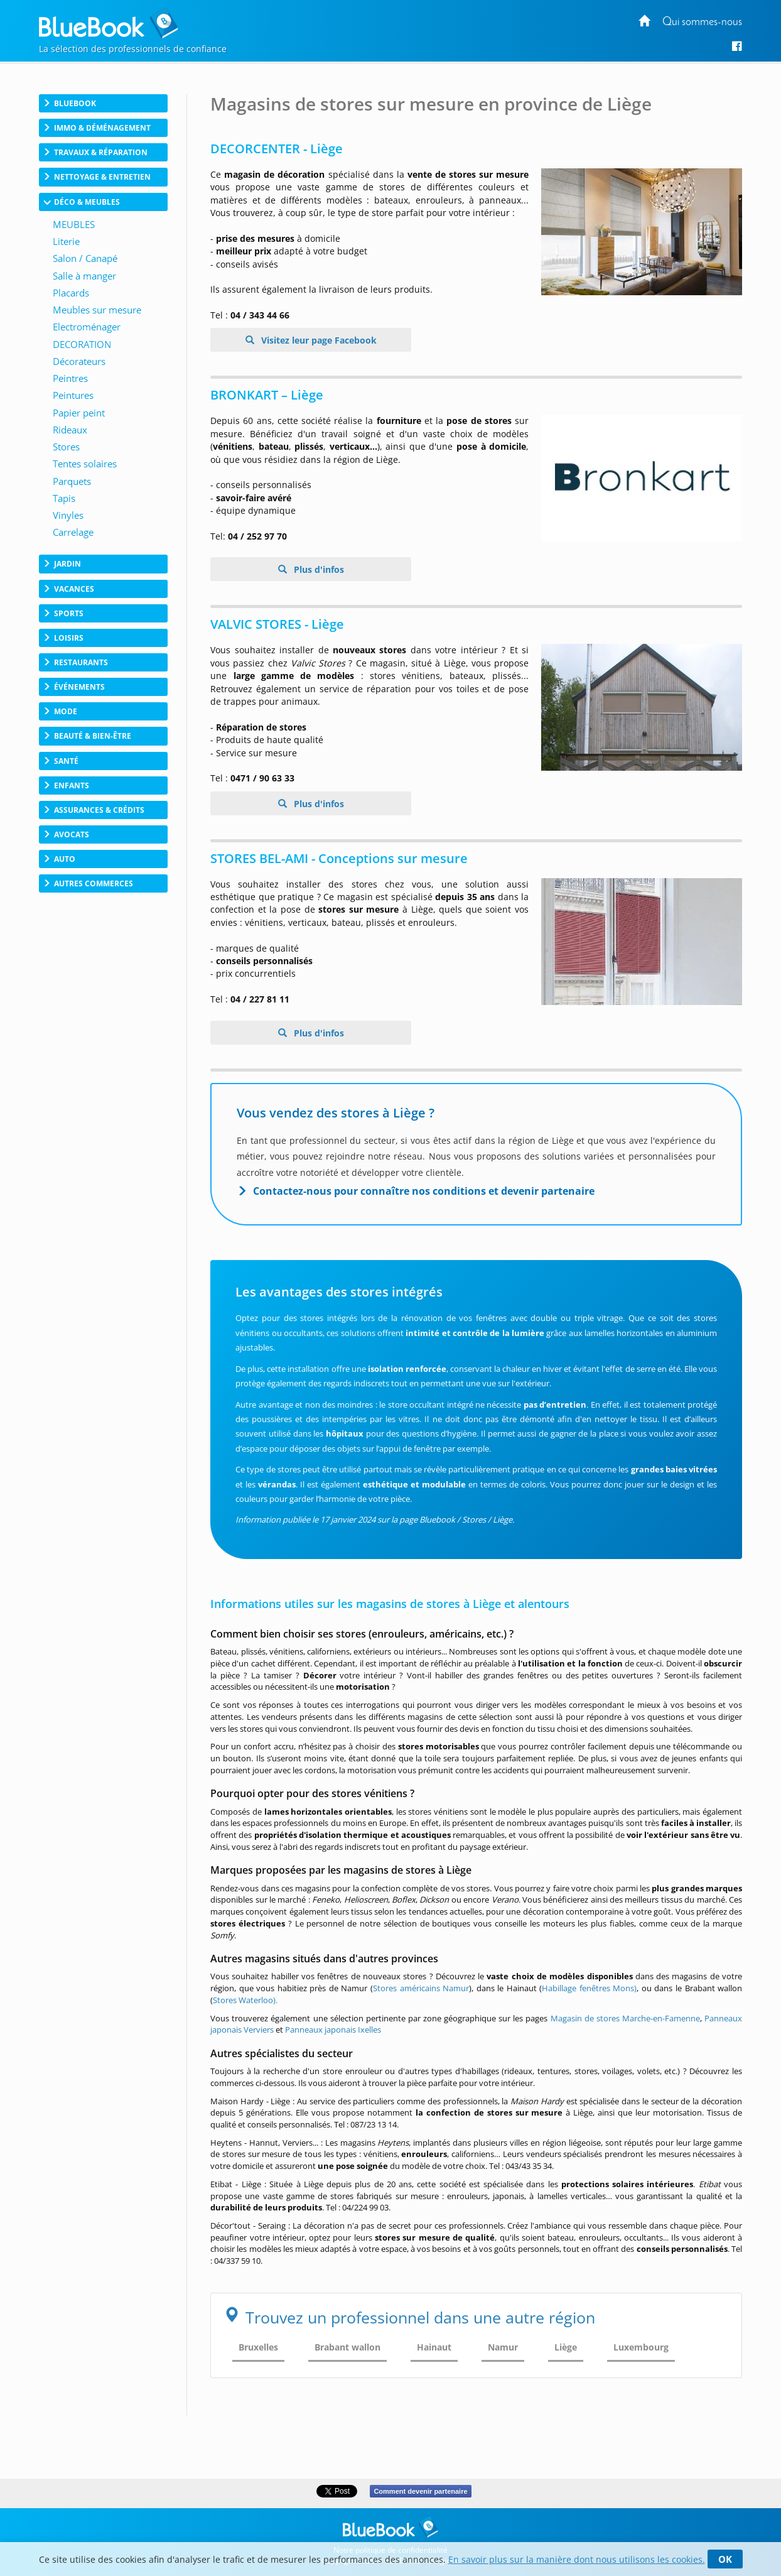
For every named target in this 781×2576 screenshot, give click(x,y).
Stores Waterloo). (245, 2000)
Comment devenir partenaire (420, 2491)
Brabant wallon (347, 2347)
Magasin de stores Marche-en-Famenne (625, 2018)
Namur (503, 2347)
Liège (565, 2347)
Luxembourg (641, 2347)
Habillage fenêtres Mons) (589, 1988)
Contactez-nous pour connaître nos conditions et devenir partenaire (424, 1191)
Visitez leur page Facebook (318, 340)
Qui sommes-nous (702, 22)
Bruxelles (258, 2347)
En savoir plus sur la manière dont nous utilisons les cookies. (576, 2559)
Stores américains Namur (421, 1988)
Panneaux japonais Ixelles (333, 2029)
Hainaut (434, 2347)
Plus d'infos (317, 569)
